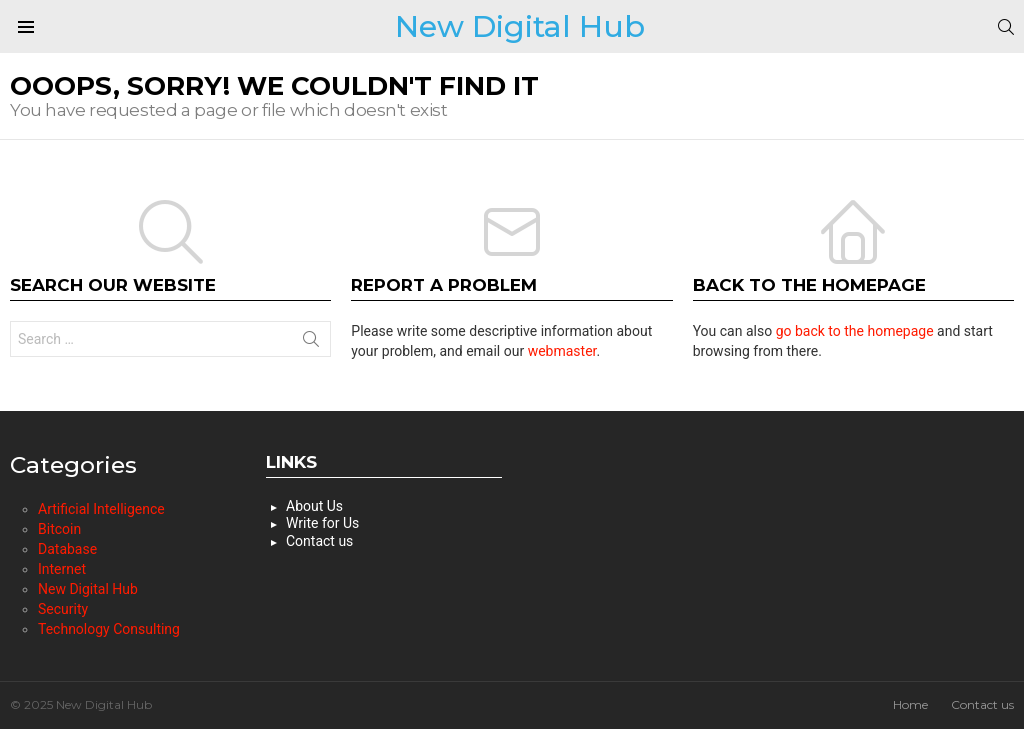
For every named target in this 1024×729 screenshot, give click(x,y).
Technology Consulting (109, 629)
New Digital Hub (520, 26)
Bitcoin (59, 529)
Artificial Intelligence (101, 509)
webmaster (562, 351)
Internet (62, 569)
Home (910, 704)
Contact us (319, 541)
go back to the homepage (855, 331)
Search (311, 343)
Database (67, 549)
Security (63, 609)
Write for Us (322, 523)
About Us (314, 506)
